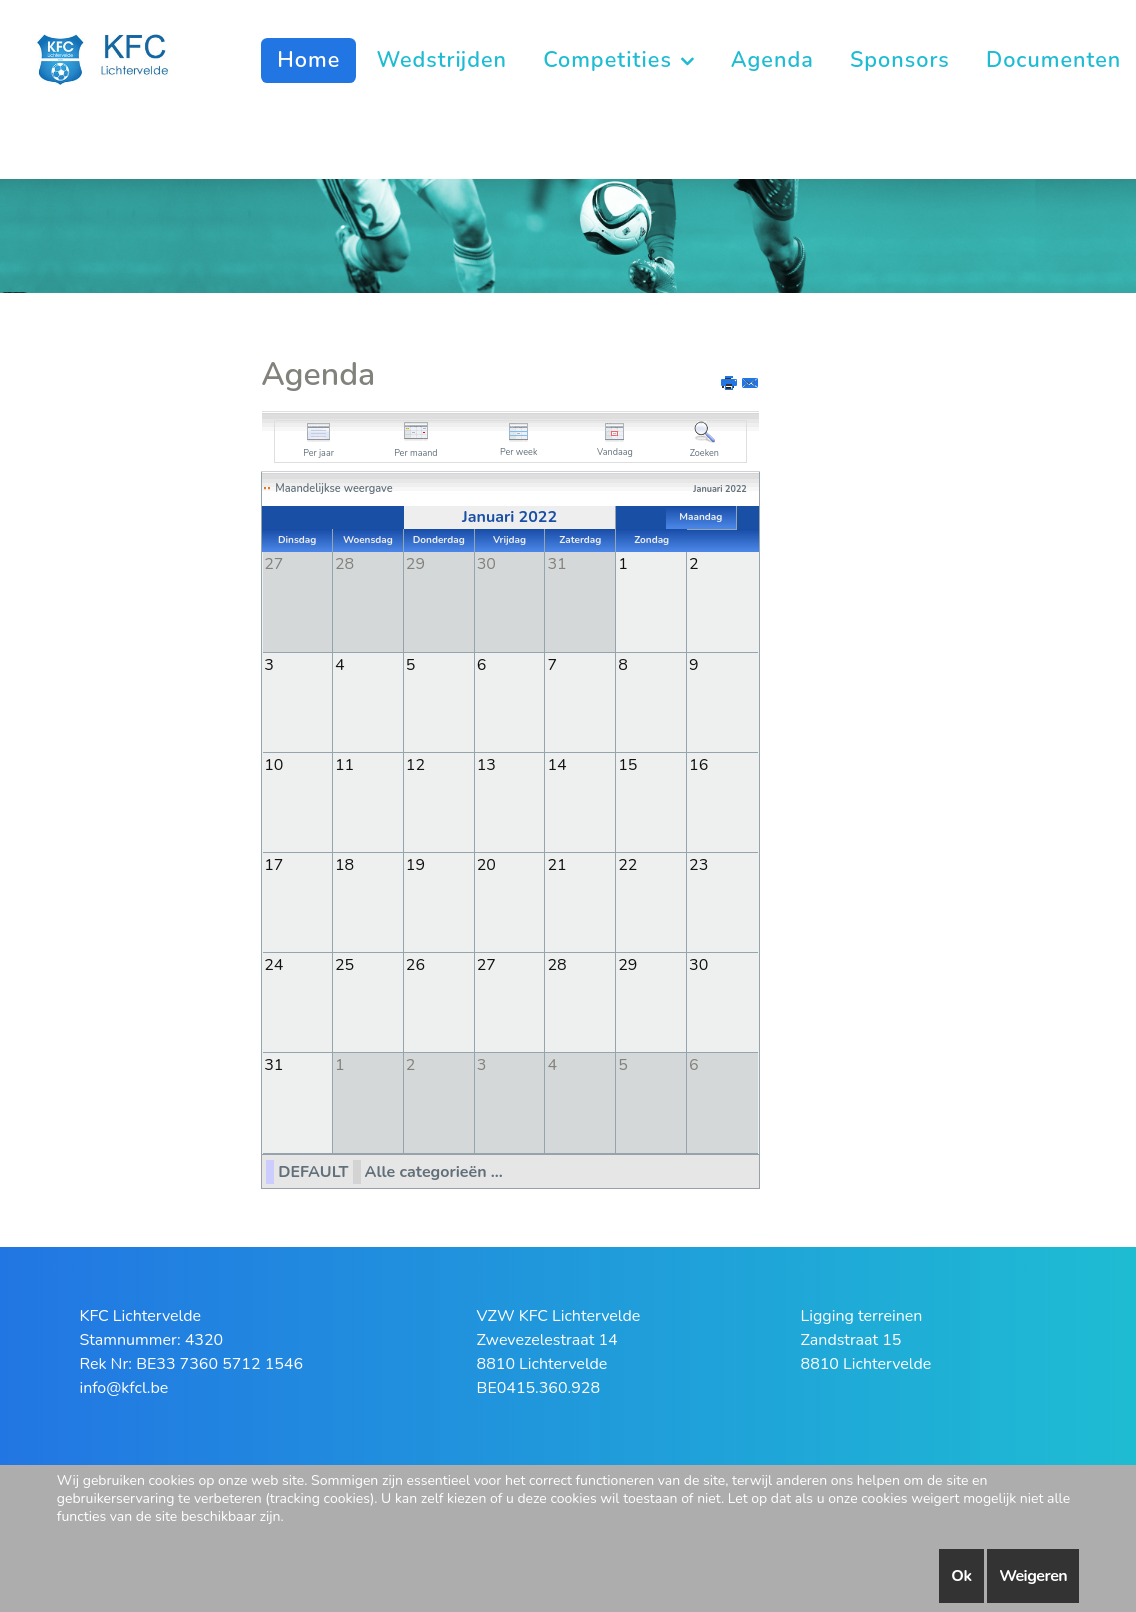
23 (698, 864)
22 (627, 864)
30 (698, 964)
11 (344, 764)
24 (273, 964)
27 (486, 964)
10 (273, 764)
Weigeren (1033, 1576)
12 (415, 764)
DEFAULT (313, 1170)
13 (486, 764)
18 (344, 864)
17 (273, 864)
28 (556, 964)
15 (627, 764)
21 (556, 864)
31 (273, 1064)
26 (415, 964)
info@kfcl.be (123, 1386)
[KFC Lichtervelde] (113, 57)
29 (627, 964)
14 (556, 764)
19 (415, 864)
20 (486, 864)
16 (698, 764)
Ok (961, 1576)
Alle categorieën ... (434, 1170)
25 (344, 964)
